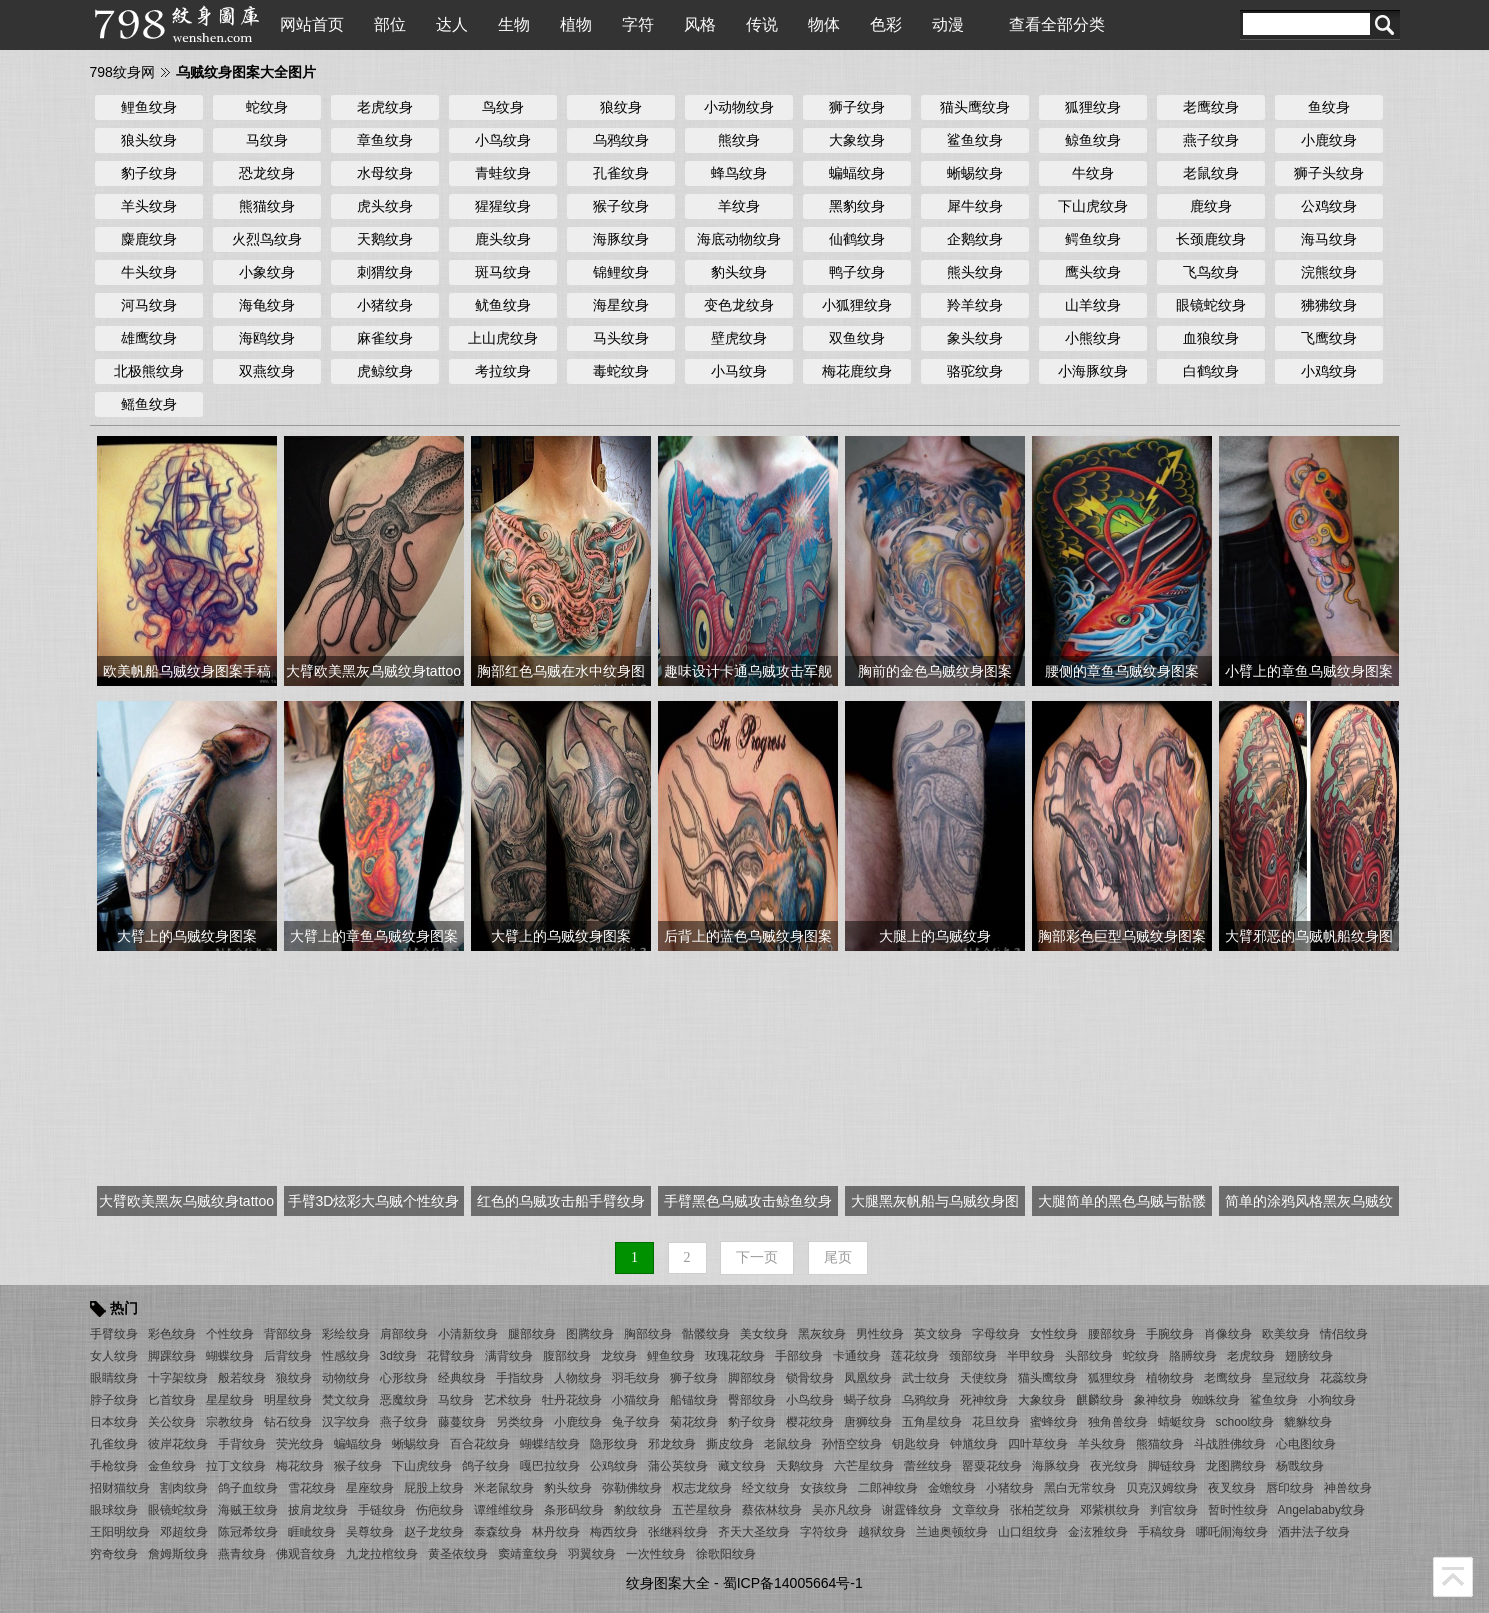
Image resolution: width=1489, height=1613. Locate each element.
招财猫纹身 (120, 1488)
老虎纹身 (385, 107)
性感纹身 (346, 1356)
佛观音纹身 (306, 1554)
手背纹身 (242, 1444)
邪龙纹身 (672, 1444)
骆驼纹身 (975, 371)
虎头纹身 (385, 206)
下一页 (757, 1257)
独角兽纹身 (1118, 1422)
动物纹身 (346, 1378)
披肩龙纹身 (318, 1510)
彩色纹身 (172, 1334)
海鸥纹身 (267, 338)
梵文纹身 (346, 1400)
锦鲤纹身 (621, 272)
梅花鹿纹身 (857, 371)
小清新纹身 (468, 1334)
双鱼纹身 (857, 338)
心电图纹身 (1306, 1444)
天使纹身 (984, 1378)
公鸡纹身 (1329, 206)
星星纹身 (230, 1400)
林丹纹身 (556, 1532)
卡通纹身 (857, 1356)
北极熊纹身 (149, 371)
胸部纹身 (648, 1334)
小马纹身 (739, 371)
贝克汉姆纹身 (1162, 1488)
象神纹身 (1158, 1400)
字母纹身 (996, 1334)
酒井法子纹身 (1314, 1532)
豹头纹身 (739, 272)
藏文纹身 (742, 1466)
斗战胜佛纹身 (1230, 1444)
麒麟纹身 (1100, 1400)
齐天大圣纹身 (754, 1532)
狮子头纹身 (1329, 173)
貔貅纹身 (1308, 1422)
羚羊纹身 (975, 305)
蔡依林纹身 (772, 1510)
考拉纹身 (503, 371)
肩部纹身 (404, 1334)
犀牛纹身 (975, 206)
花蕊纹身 (1344, 1378)
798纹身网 (122, 72)
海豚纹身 (621, 239)
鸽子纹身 (486, 1466)
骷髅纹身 (706, 1334)
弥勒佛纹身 (632, 1488)
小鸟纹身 (503, 140)
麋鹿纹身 (149, 239)
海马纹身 (1329, 239)
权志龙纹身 (702, 1488)
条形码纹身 (574, 1510)
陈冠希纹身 (248, 1532)
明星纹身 (288, 1400)
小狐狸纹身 (857, 305)
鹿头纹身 (503, 239)
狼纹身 (621, 107)
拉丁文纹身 (236, 1466)
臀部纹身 (752, 1400)
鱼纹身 (1329, 107)
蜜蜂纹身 (1054, 1422)
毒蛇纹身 (621, 371)
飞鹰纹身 (1329, 338)
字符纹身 (824, 1532)
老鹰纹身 (1211, 107)
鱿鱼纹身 (503, 305)
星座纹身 (370, 1488)
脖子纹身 (114, 1400)
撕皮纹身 (730, 1444)
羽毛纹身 (636, 1378)
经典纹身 (462, 1378)
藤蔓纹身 (462, 1422)
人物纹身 (578, 1378)
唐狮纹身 (868, 1422)
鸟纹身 (503, 107)
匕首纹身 (172, 1400)
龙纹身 (619, 1356)
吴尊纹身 (370, 1532)
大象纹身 (857, 140)
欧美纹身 (1286, 1334)
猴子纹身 (621, 206)
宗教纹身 (230, 1422)
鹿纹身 (1211, 206)
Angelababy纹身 (1321, 1510)
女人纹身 (114, 1356)
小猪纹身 (385, 305)
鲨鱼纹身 (975, 140)
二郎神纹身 (888, 1488)
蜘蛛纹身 (1216, 1400)
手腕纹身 (1170, 1334)
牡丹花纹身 (572, 1400)
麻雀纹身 (385, 338)
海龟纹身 (267, 305)
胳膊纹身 (1193, 1356)
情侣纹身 (1344, 1334)
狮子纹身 (857, 107)
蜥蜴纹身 (975, 173)
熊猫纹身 (267, 206)
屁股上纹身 (434, 1488)
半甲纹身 (1031, 1356)
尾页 (838, 1257)
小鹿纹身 (1329, 140)
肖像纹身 (1228, 1334)
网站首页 (312, 24)
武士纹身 (926, 1378)
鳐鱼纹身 (149, 404)
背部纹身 (288, 1334)
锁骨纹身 (810, 1378)
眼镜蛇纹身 (1211, 305)
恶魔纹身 (404, 1400)
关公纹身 (172, 1422)
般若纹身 (242, 1378)
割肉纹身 (184, 1488)
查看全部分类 (1057, 24)
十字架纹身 (178, 1378)
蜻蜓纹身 (1182, 1422)
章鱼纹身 (385, 140)
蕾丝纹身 (928, 1466)
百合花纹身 (480, 1444)
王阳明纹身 (120, 1532)
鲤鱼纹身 (149, 107)
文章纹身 (976, 1510)
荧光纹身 (300, 1444)
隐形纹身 (614, 1444)
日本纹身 (114, 1422)
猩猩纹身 (503, 206)
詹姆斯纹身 (178, 1554)
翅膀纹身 (1309, 1356)
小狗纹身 (1332, 1400)
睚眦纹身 (312, 1532)
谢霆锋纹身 (912, 1510)
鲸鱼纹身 (1093, 140)
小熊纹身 (1093, 338)
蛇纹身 (267, 107)
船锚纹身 (694, 1400)
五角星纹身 (932, 1422)
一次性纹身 (656, 1554)
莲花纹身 (915, 1356)
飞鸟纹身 (1211, 272)
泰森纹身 (498, 1532)
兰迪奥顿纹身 (952, 1532)
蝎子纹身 (868, 1400)
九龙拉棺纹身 (382, 1554)
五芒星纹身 (702, 1510)
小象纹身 (267, 272)
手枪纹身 (114, 1466)
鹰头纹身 (1093, 272)
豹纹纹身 (638, 1510)
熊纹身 (739, 140)
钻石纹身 (288, 1422)
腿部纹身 (532, 1334)
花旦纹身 (996, 1422)
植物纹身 (1170, 1378)
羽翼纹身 (592, 1554)
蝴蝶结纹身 (550, 1444)
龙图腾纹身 (1236, 1466)
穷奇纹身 (114, 1554)
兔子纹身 (636, 1422)
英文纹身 (938, 1334)
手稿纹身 (1162, 1532)
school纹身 (1245, 1422)
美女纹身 (764, 1334)
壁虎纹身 (739, 338)
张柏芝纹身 (1040, 1510)
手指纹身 (520, 1378)
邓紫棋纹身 (1110, 1510)
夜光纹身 (1114, 1466)
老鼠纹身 (1211, 173)
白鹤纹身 (1211, 371)
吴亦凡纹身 (842, 1510)
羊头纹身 (149, 206)
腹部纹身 (567, 1356)
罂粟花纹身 (992, 1466)
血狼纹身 (1211, 338)
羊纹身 (739, 206)
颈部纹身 (973, 1356)
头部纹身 (1089, 1356)
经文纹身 (766, 1488)
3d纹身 (398, 1356)
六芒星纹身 (864, 1466)
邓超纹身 (184, 1532)
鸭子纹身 (857, 272)
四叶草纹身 (1038, 1444)
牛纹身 (1093, 173)
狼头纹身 (149, 140)
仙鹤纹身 (857, 239)
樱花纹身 (810, 1422)
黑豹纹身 (857, 206)
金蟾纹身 (952, 1488)
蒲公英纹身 (678, 1466)
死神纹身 (984, 1400)
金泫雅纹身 (1098, 1532)
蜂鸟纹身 (739, 173)
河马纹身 (149, 305)
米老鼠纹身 (504, 1488)
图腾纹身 (590, 1334)
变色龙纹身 (739, 305)
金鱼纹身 (172, 1466)
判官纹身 (1174, 1510)
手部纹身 (799, 1356)
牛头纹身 (149, 272)
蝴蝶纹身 (230, 1356)
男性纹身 (880, 1334)
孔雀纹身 (621, 173)
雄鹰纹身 (149, 338)
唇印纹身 (1290, 1488)
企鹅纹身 (975, 239)
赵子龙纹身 (434, 1532)
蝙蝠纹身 (857, 173)
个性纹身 (230, 1334)
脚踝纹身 (172, 1356)
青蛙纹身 (503, 173)
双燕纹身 (267, 371)
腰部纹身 (1112, 1334)
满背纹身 (509, 1356)
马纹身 (267, 140)
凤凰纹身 (868, 1378)
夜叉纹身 (1232, 1488)
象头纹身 (975, 338)
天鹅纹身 (385, 239)
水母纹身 (385, 173)
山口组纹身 (1028, 1532)
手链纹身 (382, 1510)
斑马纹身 (503, 272)
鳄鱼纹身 (1093, 239)
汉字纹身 (346, 1422)
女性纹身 (1054, 1334)
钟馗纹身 (974, 1444)
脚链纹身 (1172, 1466)
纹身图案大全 (668, 1583)
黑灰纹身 (822, 1334)
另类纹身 (520, 1422)
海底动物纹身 (739, 239)
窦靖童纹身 (528, 1554)
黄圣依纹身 (458, 1554)
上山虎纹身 (503, 338)
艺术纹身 (508, 1400)
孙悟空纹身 (852, 1444)
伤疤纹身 (440, 1510)
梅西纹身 (614, 1532)
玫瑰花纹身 (735, 1356)
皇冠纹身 (1286, 1378)
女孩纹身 (824, 1488)
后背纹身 (288, 1356)
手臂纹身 (114, 1334)
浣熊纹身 (1329, 272)
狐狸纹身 (1093, 107)
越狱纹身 (882, 1532)
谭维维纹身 (504, 1510)
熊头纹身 (975, 272)
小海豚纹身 (1093, 371)
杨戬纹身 (1300, 1466)
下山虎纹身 (1093, 206)
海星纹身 (621, 305)
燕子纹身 (1211, 140)
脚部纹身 (752, 1378)
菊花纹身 (694, 1422)
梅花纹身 (300, 1466)
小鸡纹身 (1329, 371)
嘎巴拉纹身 (550, 1466)
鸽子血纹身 (248, 1488)
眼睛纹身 (114, 1378)
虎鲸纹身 (385, 371)
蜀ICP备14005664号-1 (793, 1583)
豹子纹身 (149, 173)
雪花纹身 (312, 1488)
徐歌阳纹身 (726, 1554)
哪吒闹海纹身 (1232, 1532)
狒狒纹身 (1329, 305)
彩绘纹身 (346, 1334)
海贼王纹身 (248, 1510)
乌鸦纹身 (621, 140)
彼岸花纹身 (178, 1444)
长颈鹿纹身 (1211, 239)
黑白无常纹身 (1080, 1488)
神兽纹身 (1348, 1488)
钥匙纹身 (916, 1444)
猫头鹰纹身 (975, 107)
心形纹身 (404, 1378)
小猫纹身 (636, 1400)
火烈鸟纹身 (267, 239)
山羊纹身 (1093, 305)
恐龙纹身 (267, 173)
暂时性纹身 (1238, 1510)
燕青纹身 (242, 1554)
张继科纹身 (678, 1532)
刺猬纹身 (385, 272)
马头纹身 (621, 338)
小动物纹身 (739, 107)
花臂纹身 (451, 1356)
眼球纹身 (114, 1510)
